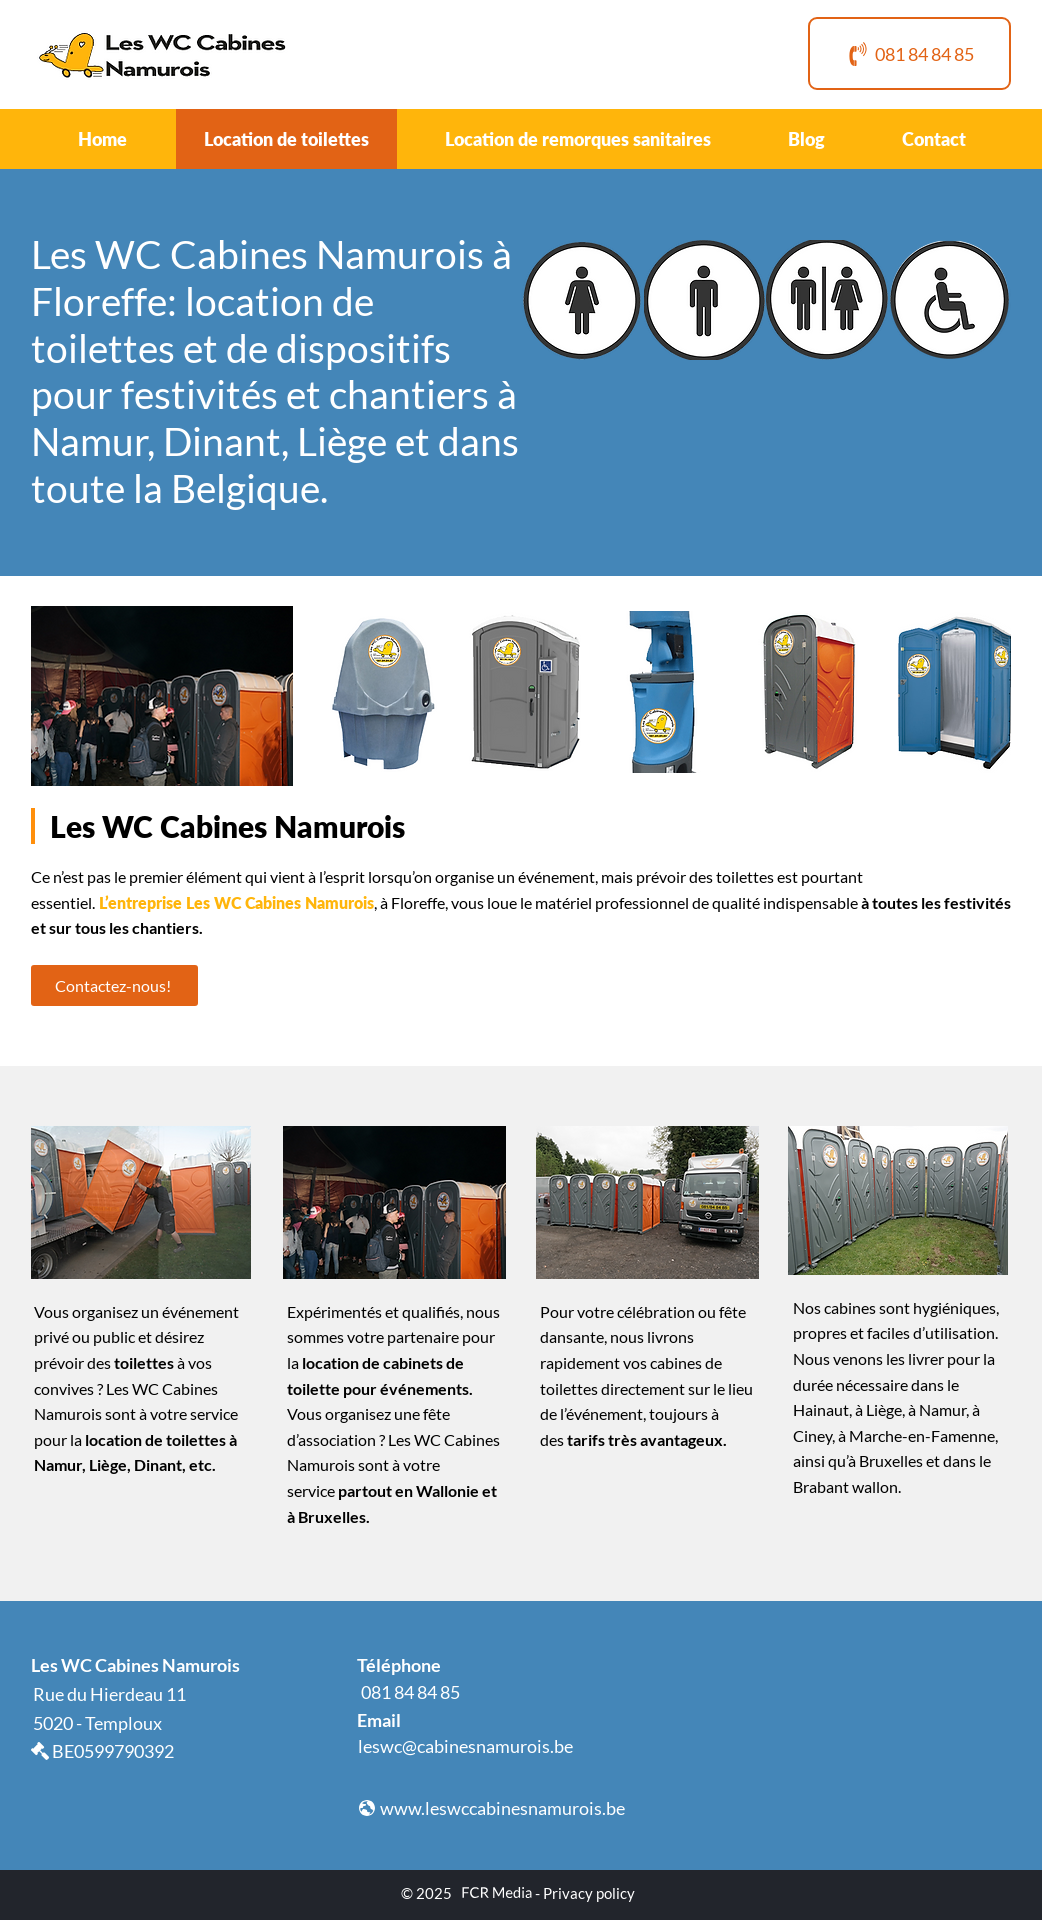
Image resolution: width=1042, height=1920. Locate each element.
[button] (582, 300)
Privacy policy (589, 1893)
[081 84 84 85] (909, 53)
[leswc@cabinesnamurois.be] (467, 1746)
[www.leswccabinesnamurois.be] (492, 1808)
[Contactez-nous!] (114, 985)
